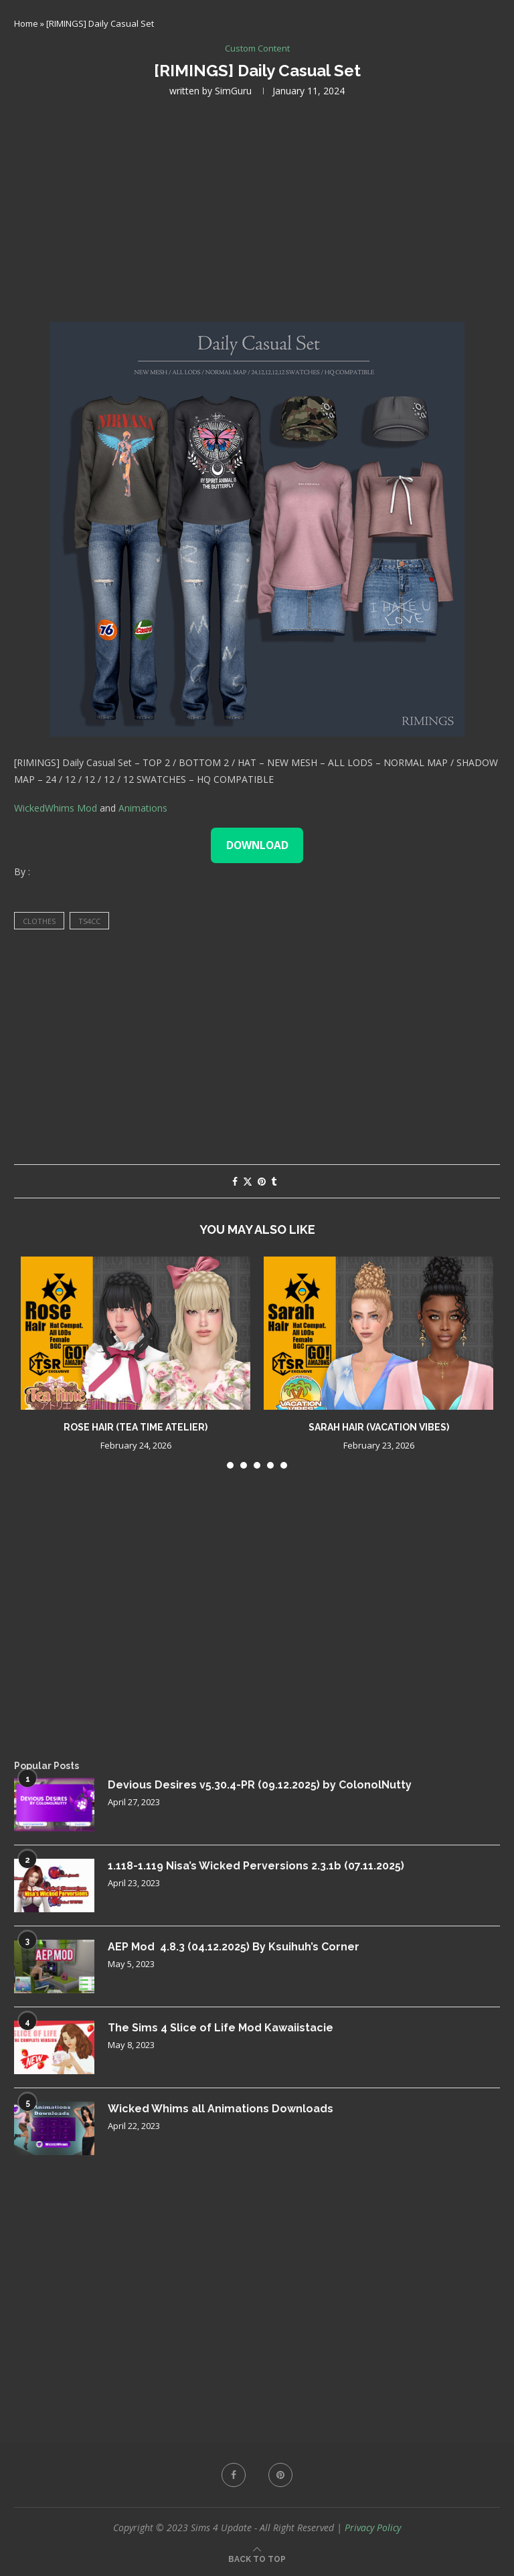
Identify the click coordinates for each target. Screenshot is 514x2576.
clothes (39, 921)
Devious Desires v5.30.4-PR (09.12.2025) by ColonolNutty (260, 1784)
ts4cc (89, 921)
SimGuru (233, 90)
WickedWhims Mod (55, 808)
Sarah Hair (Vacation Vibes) (379, 1427)
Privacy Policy (373, 2527)
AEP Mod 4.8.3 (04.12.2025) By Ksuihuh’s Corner (233, 1946)
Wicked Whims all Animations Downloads (220, 2108)
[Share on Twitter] (247, 1181)
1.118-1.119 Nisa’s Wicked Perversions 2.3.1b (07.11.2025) (256, 1865)
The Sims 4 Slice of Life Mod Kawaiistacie (220, 2027)
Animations (142, 808)
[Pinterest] (280, 2475)
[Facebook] (234, 2475)
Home (26, 23)
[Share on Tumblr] (273, 1181)
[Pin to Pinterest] (262, 1181)
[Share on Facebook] (235, 1181)
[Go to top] (257, 2558)
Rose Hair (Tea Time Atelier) (135, 1427)
